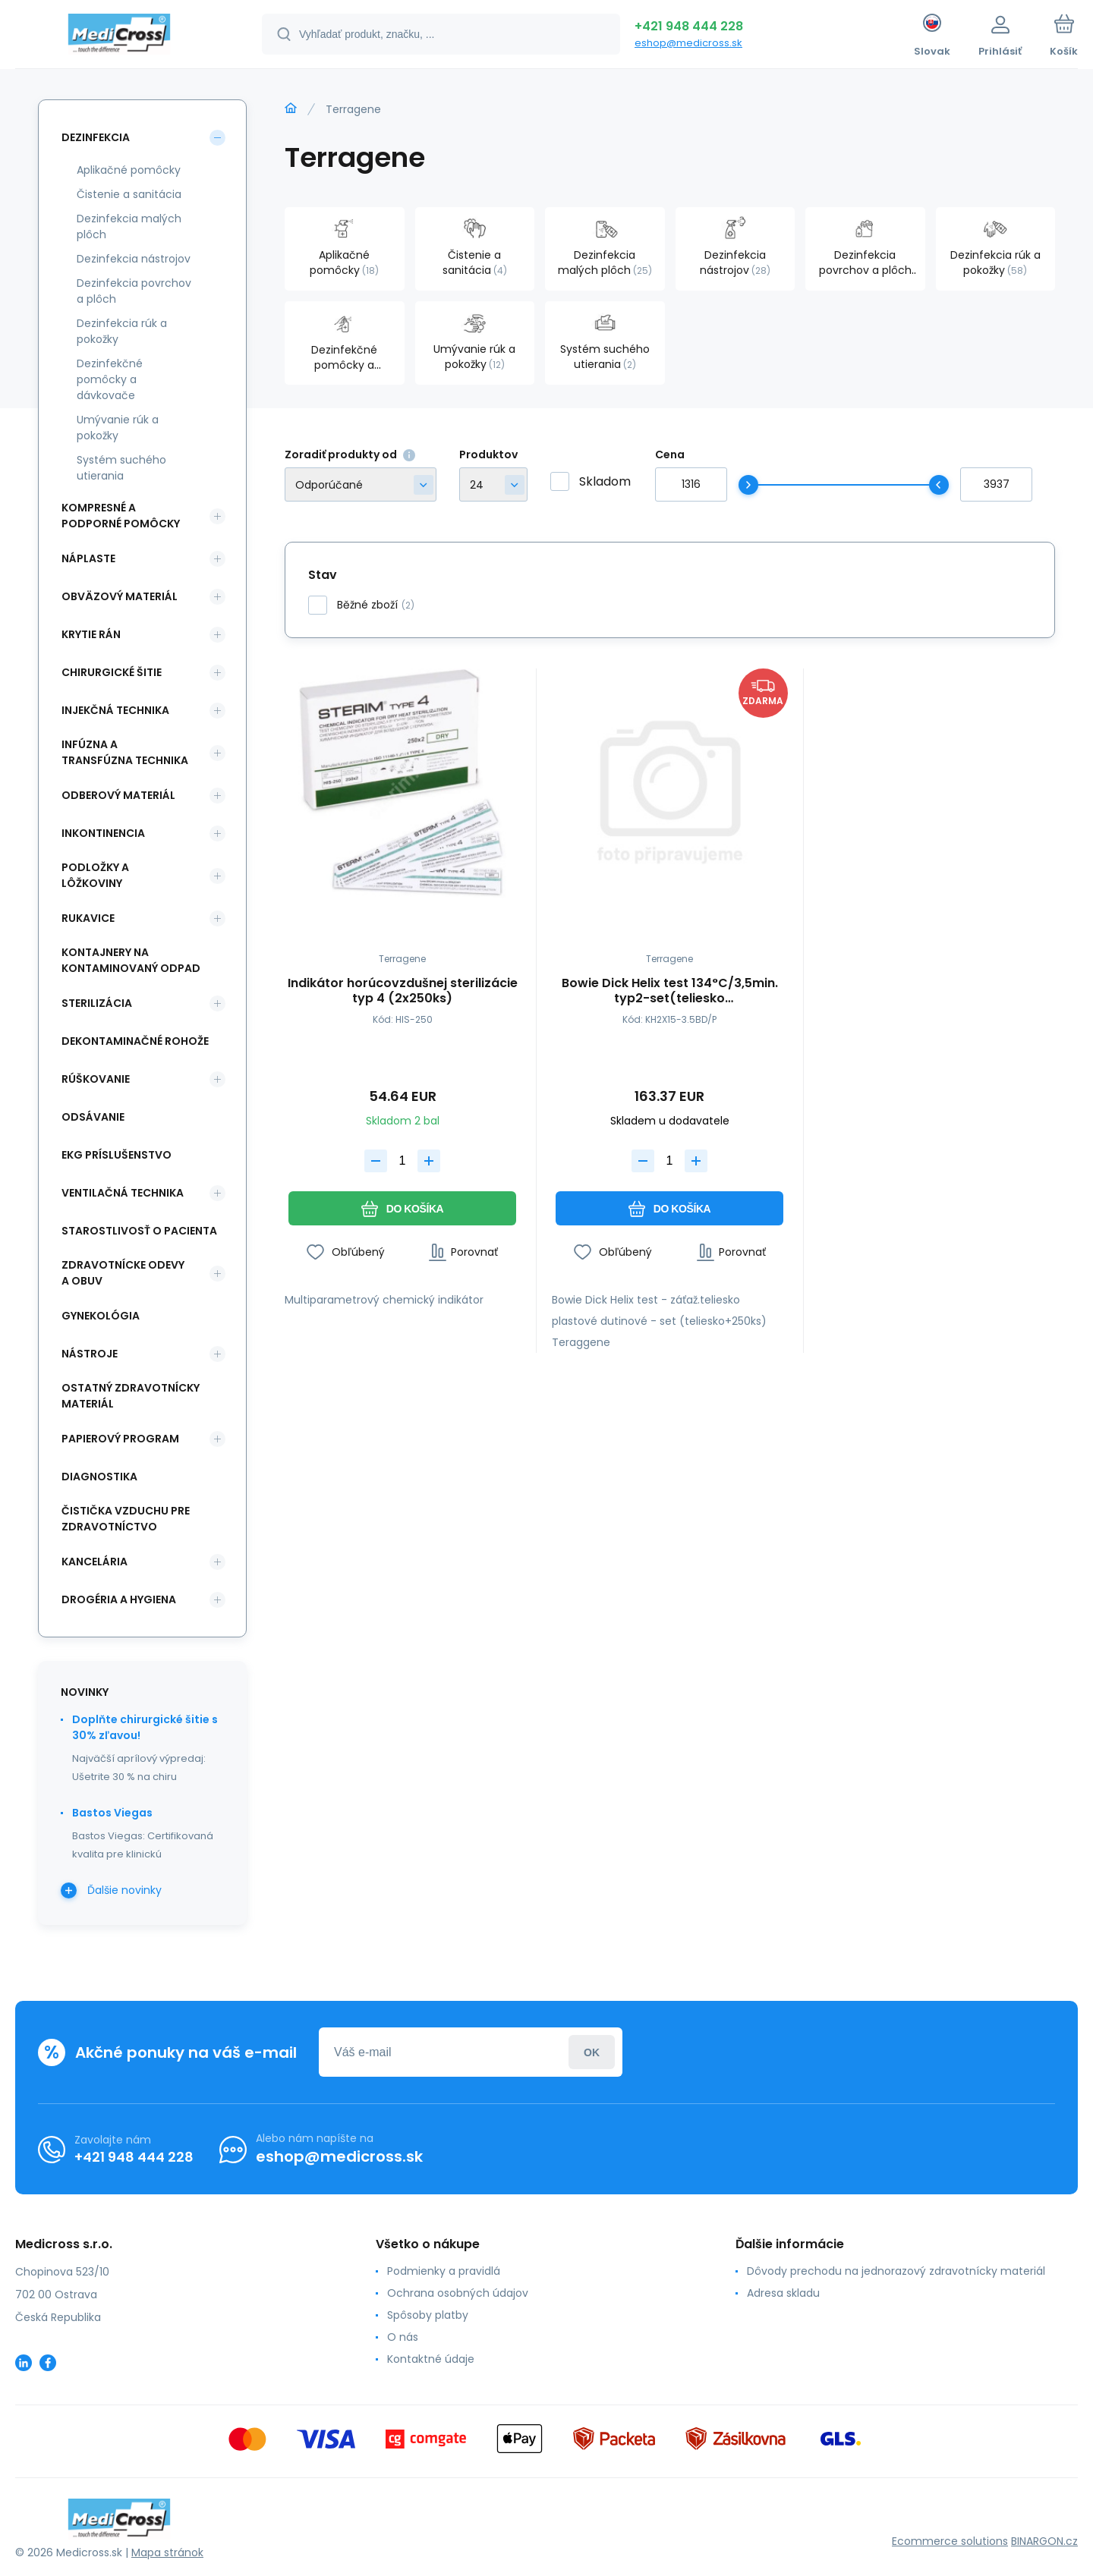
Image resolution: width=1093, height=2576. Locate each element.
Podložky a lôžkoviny (95, 875)
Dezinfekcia (95, 137)
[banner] (119, 36)
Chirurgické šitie (111, 672)
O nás (402, 2337)
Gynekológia (100, 1315)
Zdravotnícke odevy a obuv (122, 1272)
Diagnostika (99, 1476)
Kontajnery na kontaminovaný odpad (130, 960)
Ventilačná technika (122, 1192)
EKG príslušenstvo (116, 1154)
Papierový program (120, 1438)
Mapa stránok (167, 2552)
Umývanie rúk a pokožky (118, 427)
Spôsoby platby (427, 2315)
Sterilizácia (96, 1003)
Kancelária (94, 1561)
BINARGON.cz (1044, 2541)
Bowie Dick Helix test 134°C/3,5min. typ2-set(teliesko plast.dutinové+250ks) (669, 991)
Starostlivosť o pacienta (139, 1230)
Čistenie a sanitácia (129, 194)
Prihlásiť (592, 2052)
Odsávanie (92, 1116)
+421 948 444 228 (689, 26)
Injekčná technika (115, 710)
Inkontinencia (103, 833)
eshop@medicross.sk (688, 43)
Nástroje (89, 1353)
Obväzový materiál (119, 596)
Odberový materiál (118, 795)
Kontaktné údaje (430, 2359)
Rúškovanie (95, 1079)
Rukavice (88, 918)
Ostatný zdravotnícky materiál (130, 1395)
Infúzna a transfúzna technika (124, 752)
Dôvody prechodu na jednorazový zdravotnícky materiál (896, 2271)
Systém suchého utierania (121, 467)
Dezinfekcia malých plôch (129, 226)
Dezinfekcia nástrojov (134, 258)
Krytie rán (91, 634)
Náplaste (88, 558)
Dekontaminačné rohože (135, 1041)
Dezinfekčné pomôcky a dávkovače (110, 379)
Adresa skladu (783, 2293)
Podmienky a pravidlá (443, 2271)
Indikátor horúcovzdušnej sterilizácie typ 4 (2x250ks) (403, 991)
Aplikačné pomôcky (129, 170)
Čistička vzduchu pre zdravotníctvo (125, 1518)
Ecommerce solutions (950, 2541)
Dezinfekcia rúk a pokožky (122, 331)
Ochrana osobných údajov (457, 2293)
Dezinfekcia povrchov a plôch (134, 291)
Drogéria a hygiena (118, 1599)
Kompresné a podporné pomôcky (120, 515)
